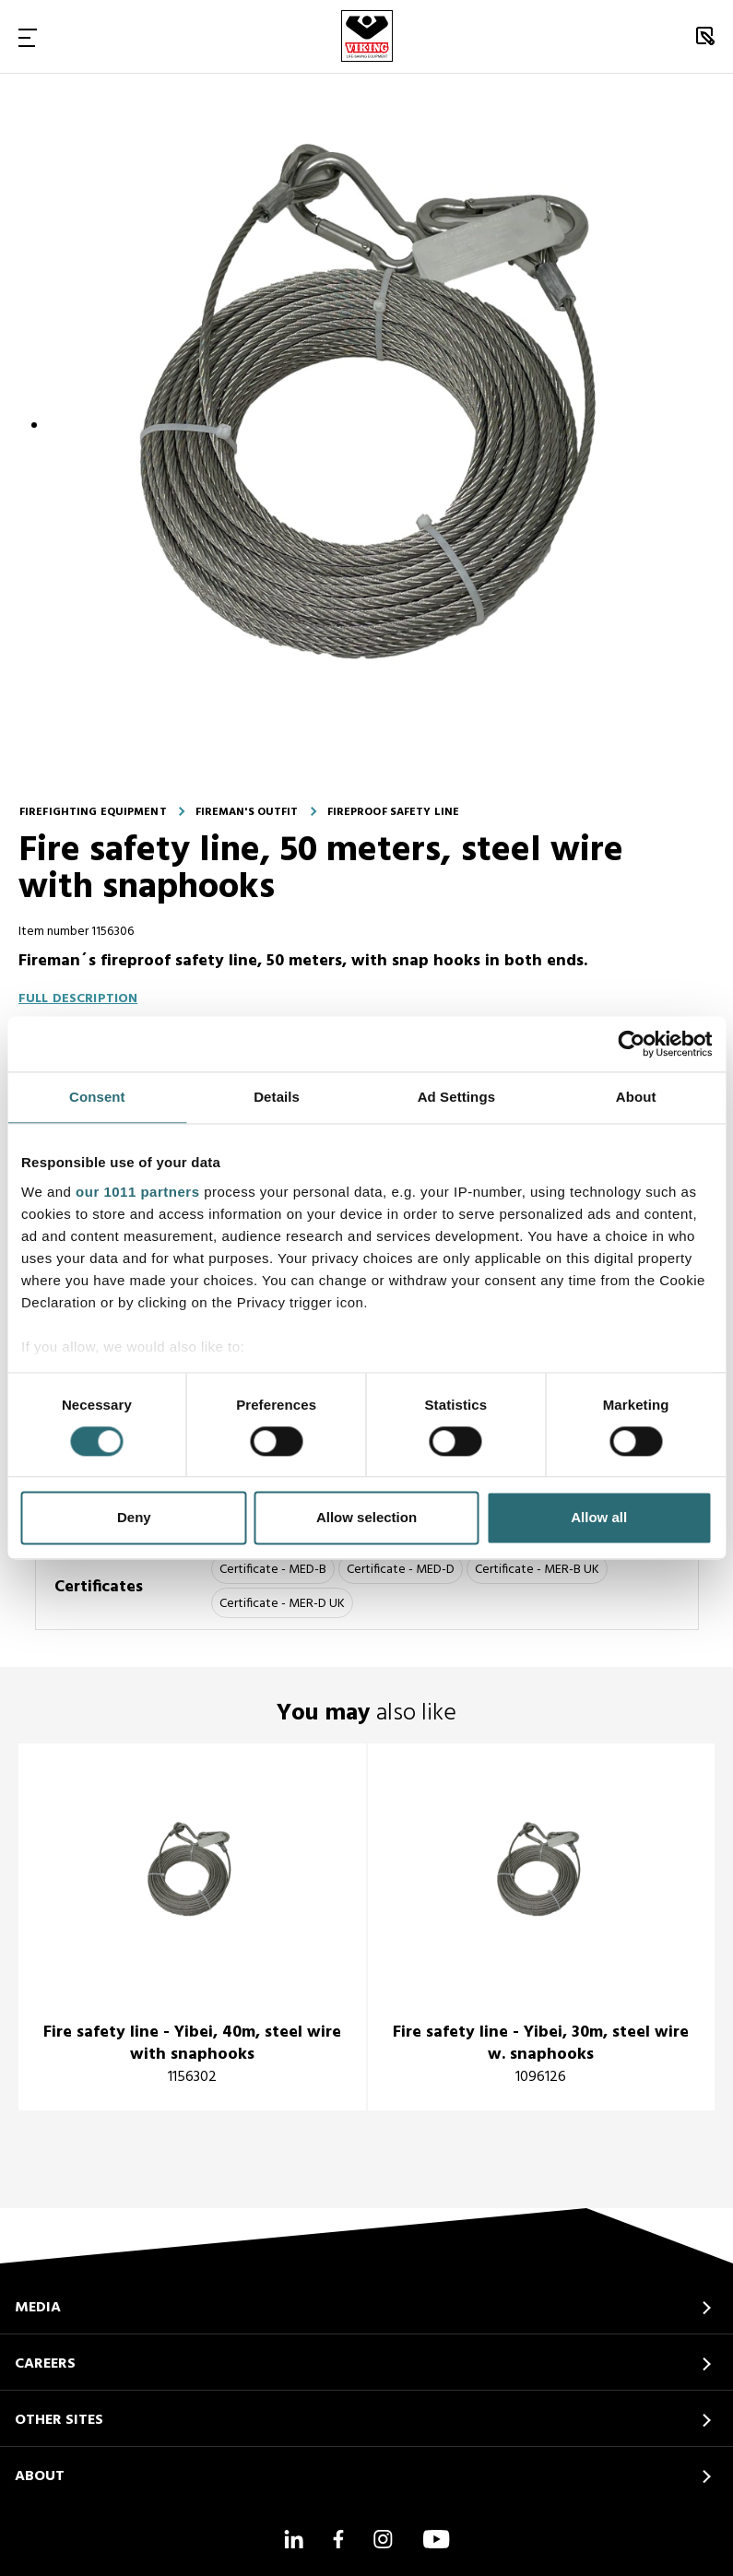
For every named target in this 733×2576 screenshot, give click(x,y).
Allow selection (366, 1518)
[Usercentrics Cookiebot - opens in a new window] (631, 1044)
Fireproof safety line (393, 812)
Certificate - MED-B (272, 1569)
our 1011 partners (137, 1191)
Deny (134, 1518)
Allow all (599, 1518)
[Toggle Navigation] (27, 37)
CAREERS (45, 2364)
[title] (192, 1926)
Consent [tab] (97, 1097)
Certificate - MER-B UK (537, 1569)
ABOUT (40, 2476)
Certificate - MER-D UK (282, 1603)
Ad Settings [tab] (456, 1097)
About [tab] (636, 1097)
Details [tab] (277, 1097)
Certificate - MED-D (401, 1569)
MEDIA (38, 2308)
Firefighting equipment (93, 812)
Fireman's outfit (247, 812)
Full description (77, 999)
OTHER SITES (59, 2420)
